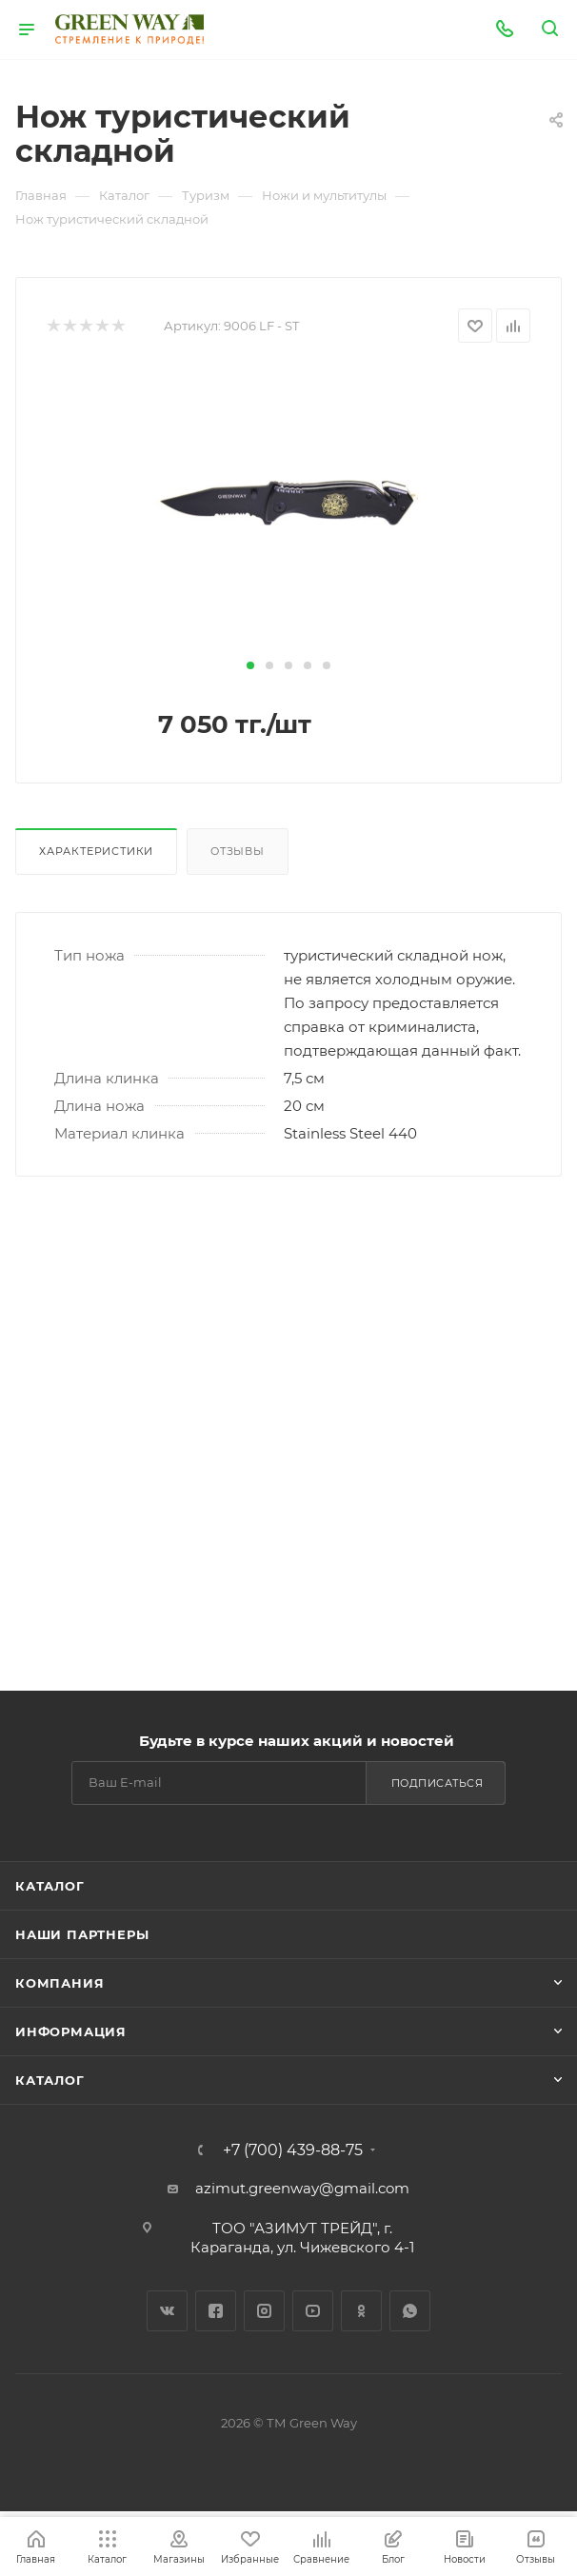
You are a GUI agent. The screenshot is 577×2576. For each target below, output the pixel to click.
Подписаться (437, 1783)
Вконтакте (167, 2310)
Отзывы (237, 851)
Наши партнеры (82, 1934)
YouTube (312, 2310)
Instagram (264, 2310)
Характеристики (96, 851)
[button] (250, 665)
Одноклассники (361, 2310)
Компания (59, 1983)
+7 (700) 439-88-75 (293, 2150)
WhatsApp (409, 2310)
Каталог (50, 1885)
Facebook (215, 2310)
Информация (71, 2031)
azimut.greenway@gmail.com (302, 2188)
